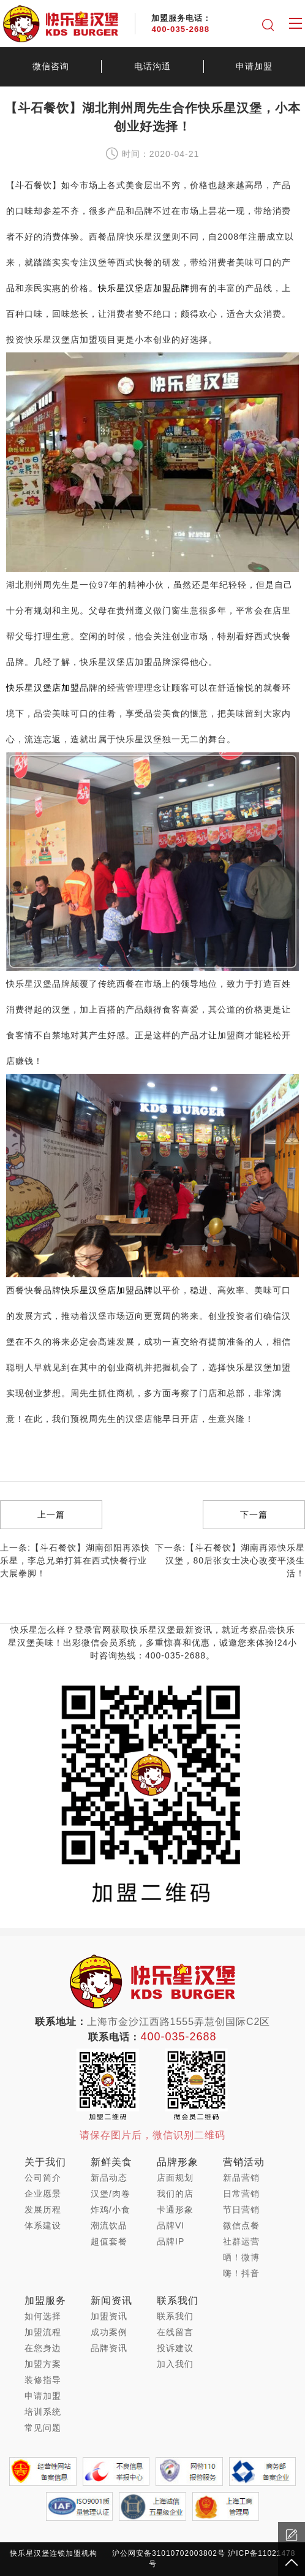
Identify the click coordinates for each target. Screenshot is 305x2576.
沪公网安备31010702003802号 (168, 2553)
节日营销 (241, 2209)
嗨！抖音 (241, 2273)
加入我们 (175, 2364)
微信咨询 (50, 66)
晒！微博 (241, 2257)
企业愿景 (42, 2193)
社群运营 (241, 2241)
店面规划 (175, 2178)
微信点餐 (241, 2225)
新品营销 (241, 2178)
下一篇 (254, 1514)
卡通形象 (175, 2209)
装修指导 (42, 2380)
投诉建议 (175, 2348)
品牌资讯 (109, 2348)
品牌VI (170, 2225)
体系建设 (42, 2225)
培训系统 (42, 2412)
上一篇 (51, 1514)
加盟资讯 (109, 2316)
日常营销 (241, 2193)
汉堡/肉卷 (110, 2193)
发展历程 (42, 2209)
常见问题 (42, 2428)
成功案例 (109, 2332)
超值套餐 (109, 2241)
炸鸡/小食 (110, 2209)
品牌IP (170, 2241)
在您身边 (42, 2348)
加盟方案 (42, 2364)
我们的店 (175, 2193)
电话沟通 (152, 66)
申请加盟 (254, 66)
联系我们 (175, 2316)
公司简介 (42, 2178)
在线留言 (175, 2332)
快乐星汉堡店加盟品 (47, 688)
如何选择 (42, 2316)
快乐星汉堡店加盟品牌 (144, 288)
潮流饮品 (109, 2225)
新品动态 (109, 2178)
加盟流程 (42, 2332)
